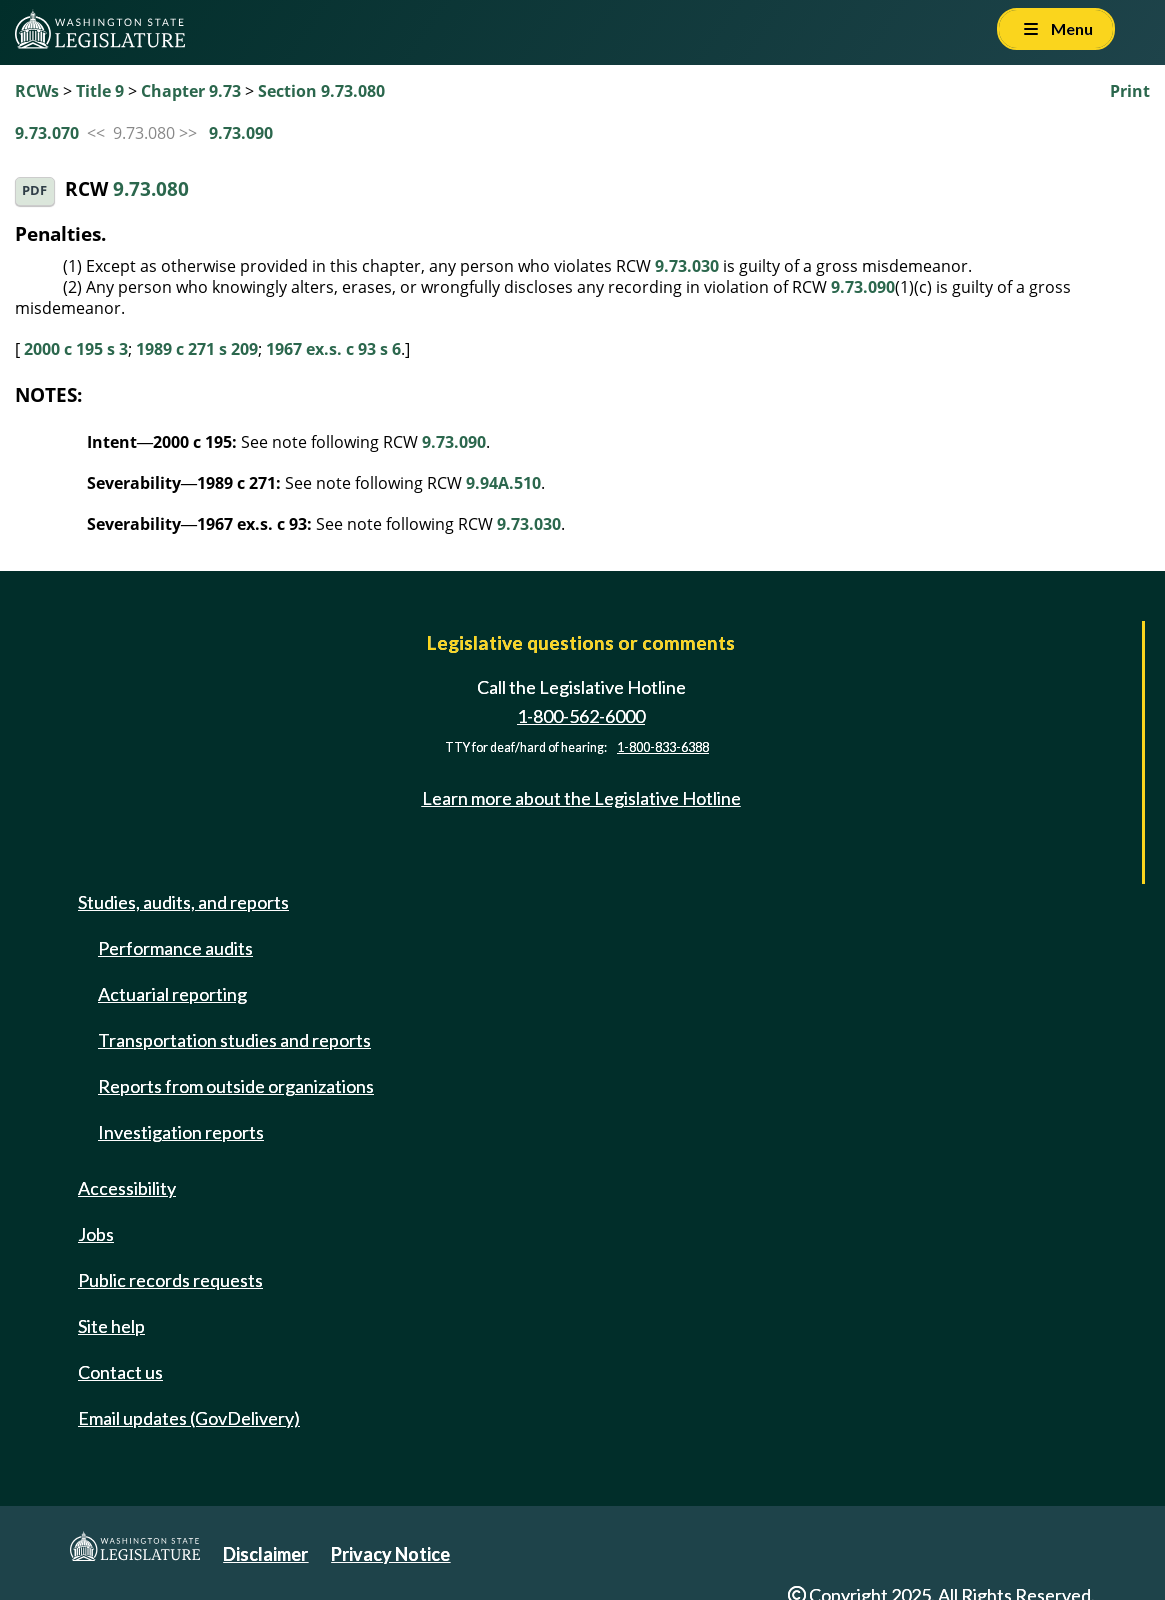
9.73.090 (241, 133)
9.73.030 (687, 266)
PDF (34, 190)
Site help (111, 1326)
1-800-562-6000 (581, 716)
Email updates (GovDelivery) (189, 1418)
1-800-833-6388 (663, 747)
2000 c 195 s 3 (76, 349)
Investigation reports (181, 1132)
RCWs (37, 91)
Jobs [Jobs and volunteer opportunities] (96, 1234)
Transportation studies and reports (234, 1040)
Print (1130, 91)
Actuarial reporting (172, 994)
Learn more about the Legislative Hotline (581, 798)
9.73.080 (151, 189)
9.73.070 (47, 133)
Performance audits (175, 948)
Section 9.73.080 (321, 91)
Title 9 (100, 91)
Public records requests (170, 1280)
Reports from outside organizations (236, 1086)
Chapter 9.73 (191, 91)
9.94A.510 (503, 483)
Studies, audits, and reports (183, 902)
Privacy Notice (390, 1554)
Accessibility (127, 1188)
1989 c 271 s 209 (197, 349)
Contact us (120, 1372)
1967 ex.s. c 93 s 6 (333, 349)
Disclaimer (265, 1554)
